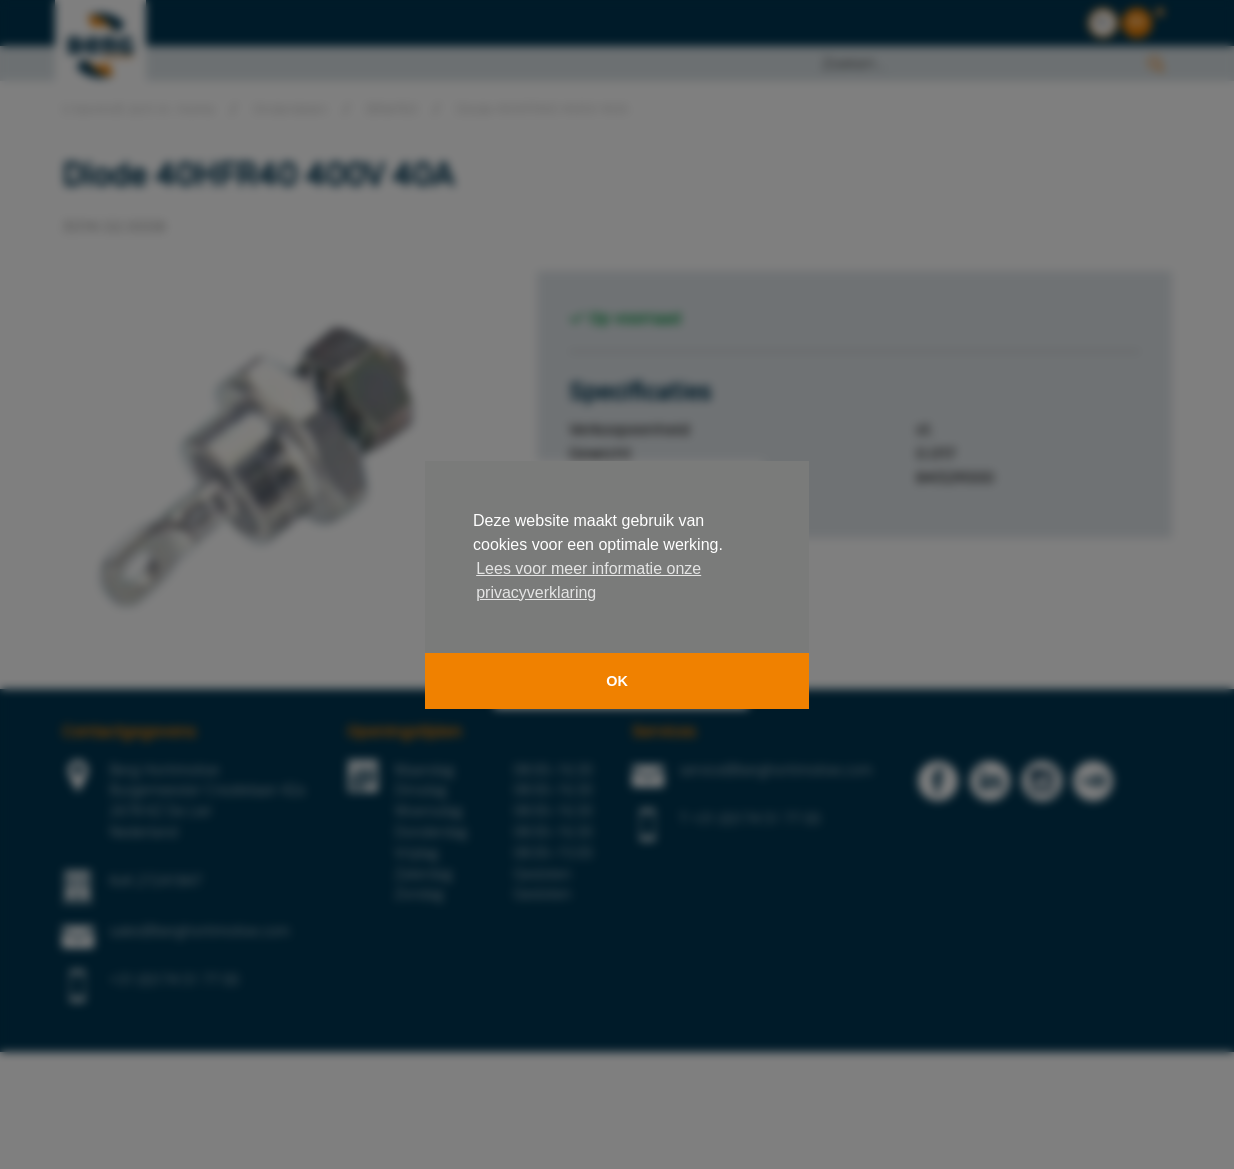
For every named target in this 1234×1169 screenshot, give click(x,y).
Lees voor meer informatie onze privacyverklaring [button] (588, 580)
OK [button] (617, 681)
